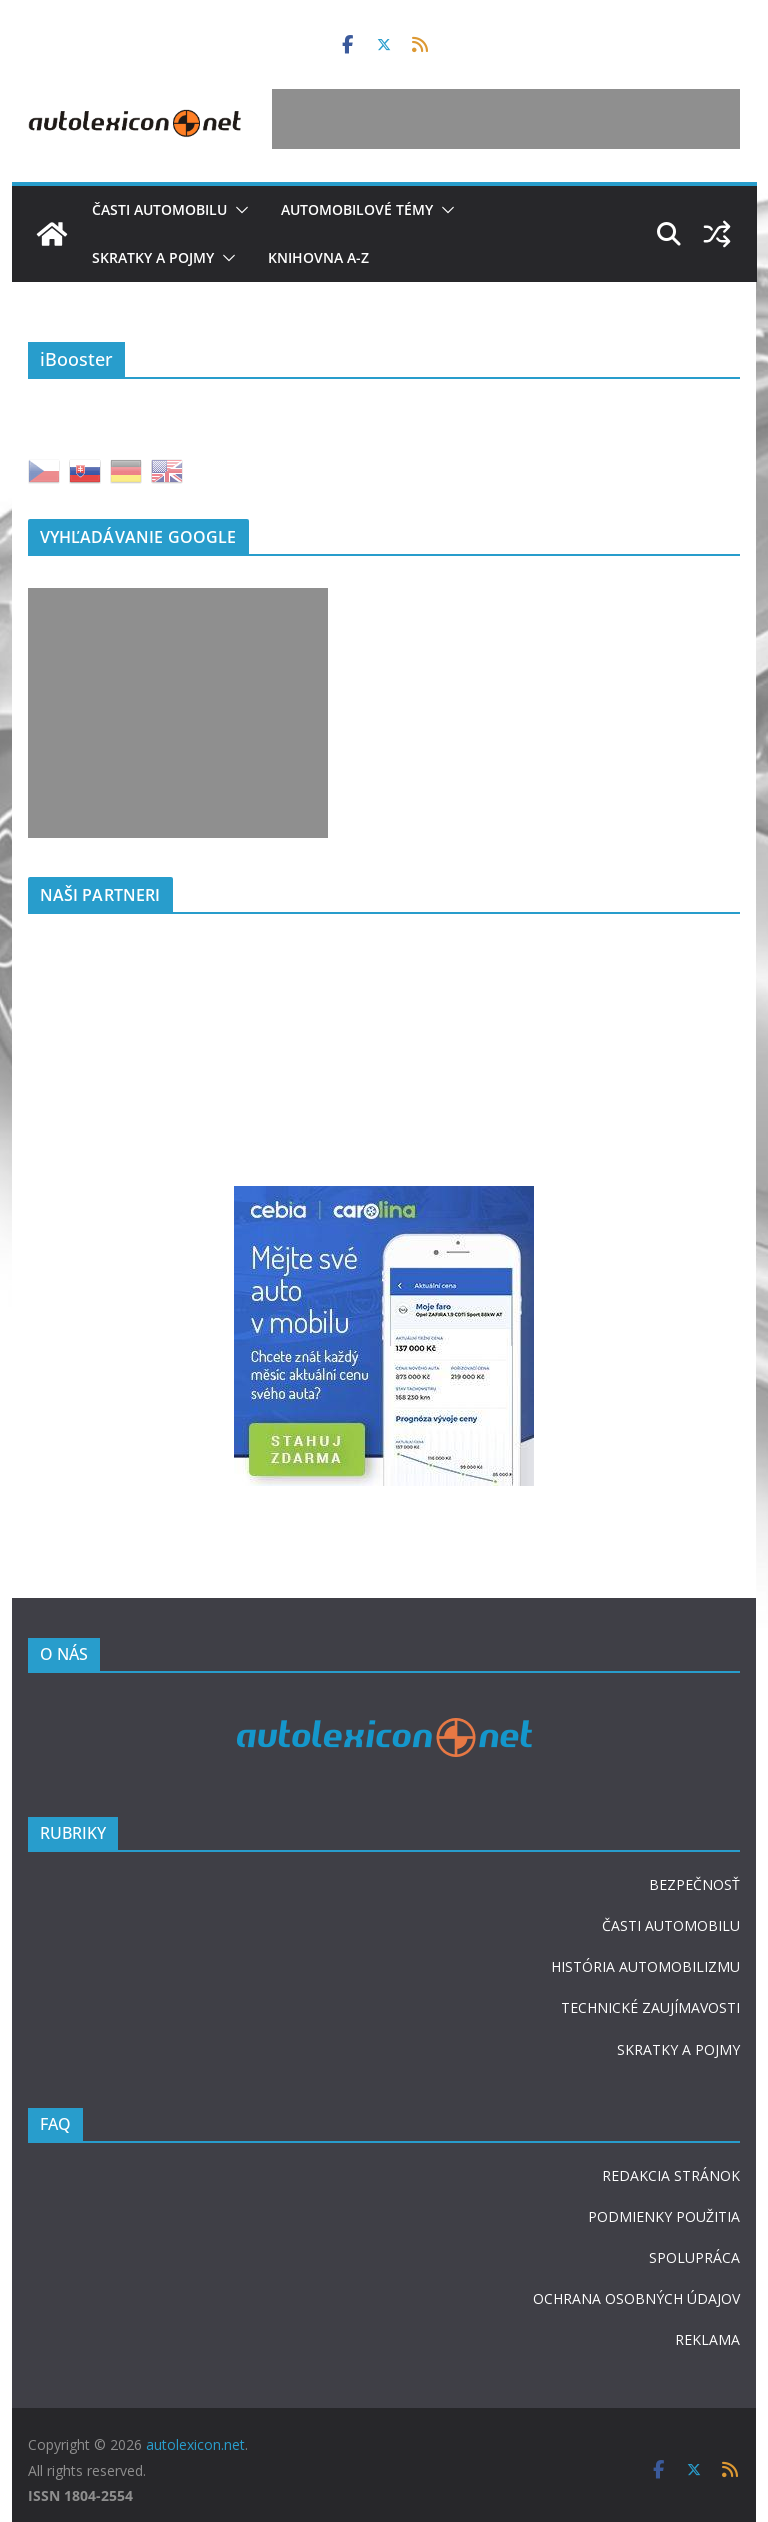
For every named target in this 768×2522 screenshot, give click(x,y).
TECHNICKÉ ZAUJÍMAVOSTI (650, 2007)
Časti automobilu (159, 209)
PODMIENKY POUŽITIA (664, 2216)
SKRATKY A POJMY (678, 2049)
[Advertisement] (506, 119)
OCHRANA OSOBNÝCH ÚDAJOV (636, 2298)
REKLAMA (707, 2339)
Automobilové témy (357, 209)
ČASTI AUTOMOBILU (671, 1925)
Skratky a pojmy (153, 257)
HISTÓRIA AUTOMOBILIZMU (645, 1966)
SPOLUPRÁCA (694, 2257)
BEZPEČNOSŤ (694, 1884)
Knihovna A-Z (318, 257)
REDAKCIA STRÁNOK (671, 2175)
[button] (238, 210)
